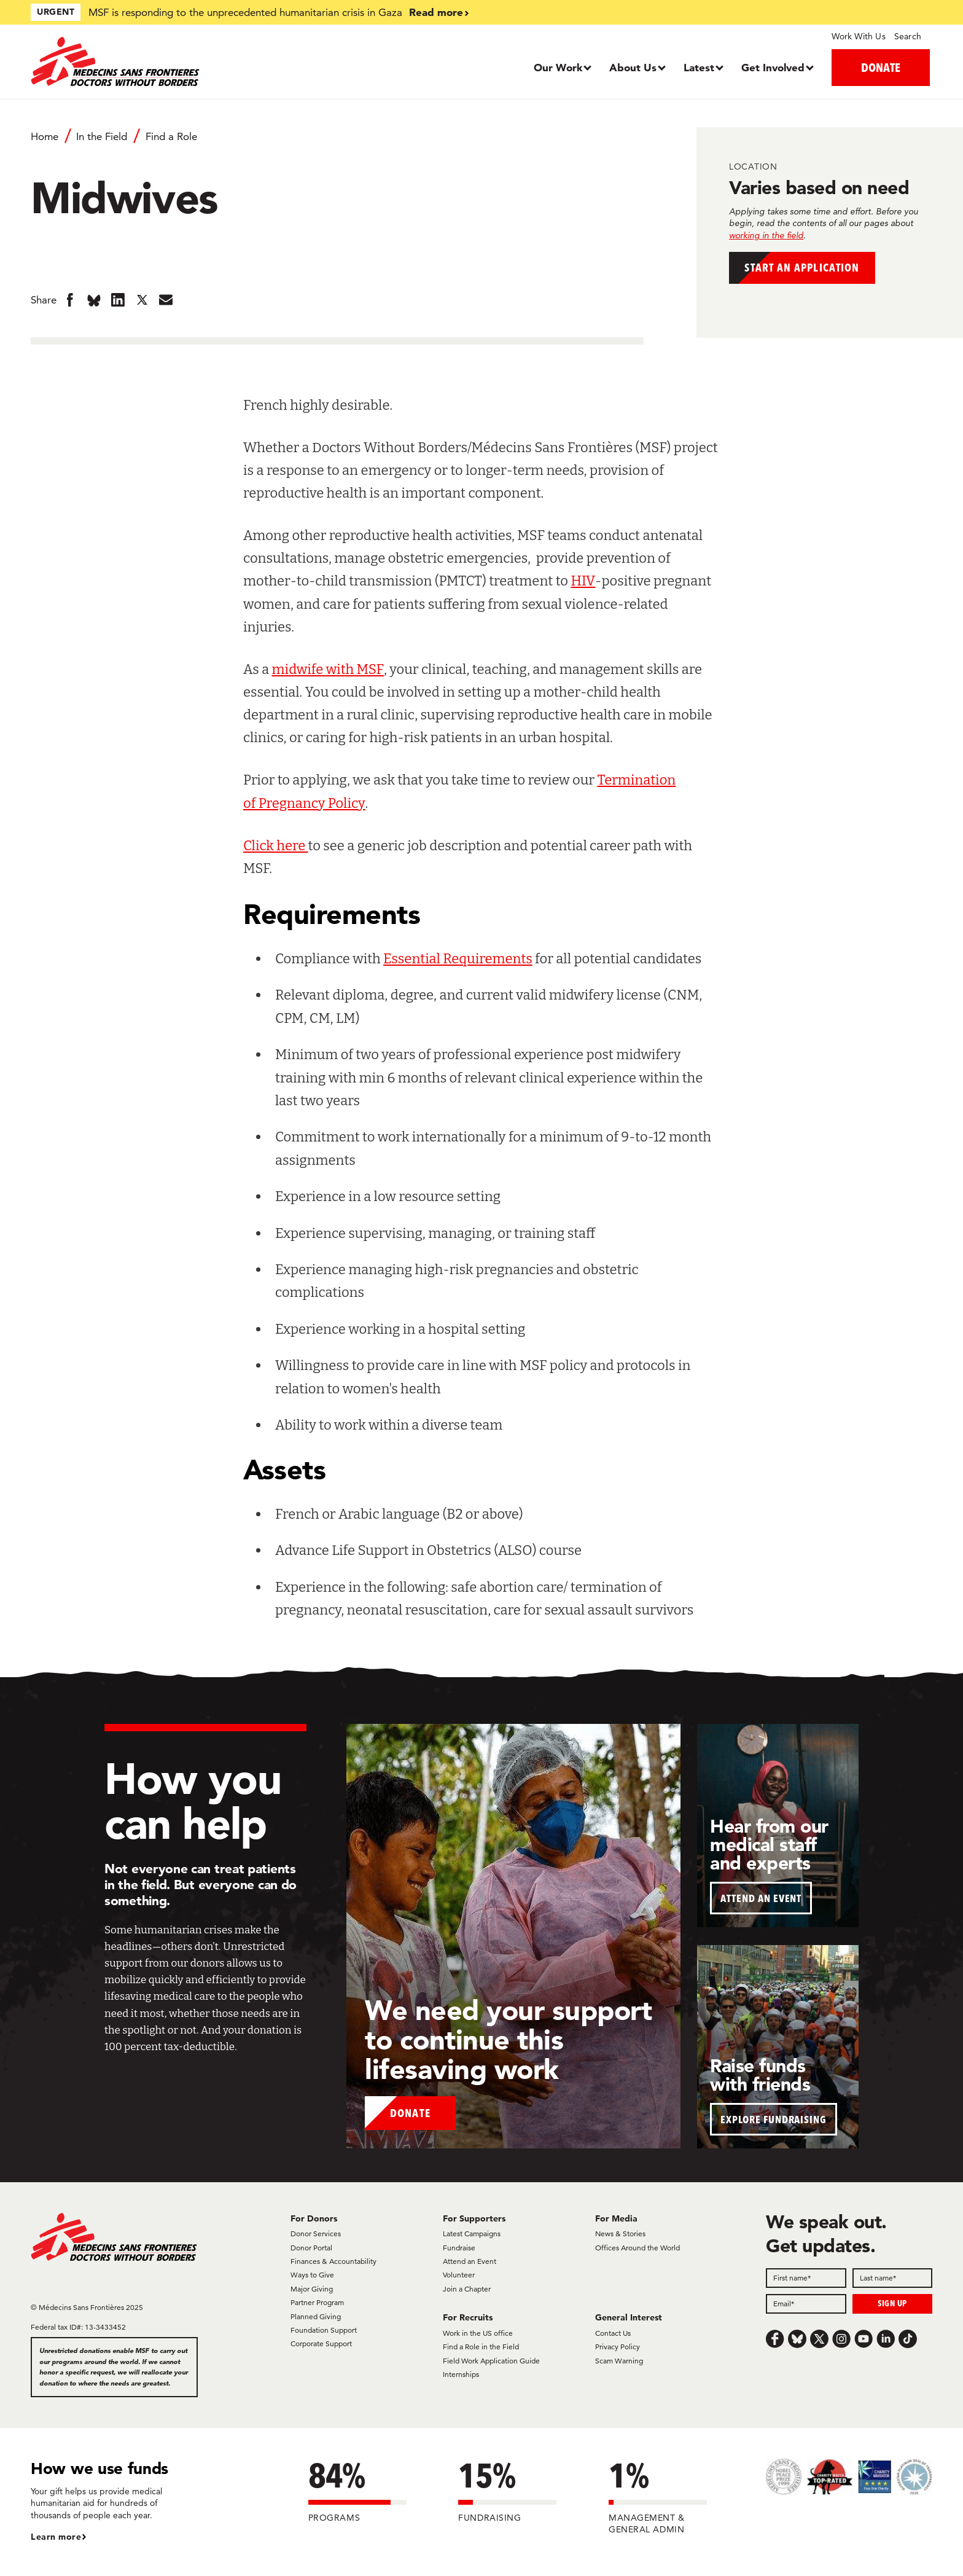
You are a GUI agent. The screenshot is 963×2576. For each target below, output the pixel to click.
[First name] (806, 2278)
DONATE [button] (880, 67)
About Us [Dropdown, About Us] (633, 67)
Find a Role (171, 136)
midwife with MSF (328, 669)
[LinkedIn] (885, 2339)
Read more (436, 12)
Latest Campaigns (472, 2233)
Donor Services (315, 2233)
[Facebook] (775, 2339)
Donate (411, 2111)
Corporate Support (321, 2343)
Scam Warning (619, 2360)
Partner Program (317, 2302)
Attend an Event (469, 2261)
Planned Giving (315, 2316)
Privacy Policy (617, 2346)
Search (907, 36)
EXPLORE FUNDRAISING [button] (773, 2119)
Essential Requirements (457, 958)
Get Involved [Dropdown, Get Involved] (773, 67)
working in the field (766, 235)
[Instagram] (841, 2339)
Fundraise (459, 2247)
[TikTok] (908, 2339)
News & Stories (620, 2233)
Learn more (56, 2536)
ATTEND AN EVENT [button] (760, 1898)
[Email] (806, 2304)
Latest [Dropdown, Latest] (699, 67)
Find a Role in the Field (481, 2346)
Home (44, 136)
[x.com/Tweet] (819, 2339)
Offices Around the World (637, 2247)
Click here (274, 845)
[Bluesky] (797, 2339)
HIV (583, 581)
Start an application (817, 270)
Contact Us (613, 2333)
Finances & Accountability (333, 2261)
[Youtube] (863, 2339)
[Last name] (892, 2278)
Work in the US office (478, 2333)
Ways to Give (312, 2274)
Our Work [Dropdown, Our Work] (558, 67)
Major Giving (311, 2288)
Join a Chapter (467, 2288)
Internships (461, 2374)
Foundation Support (323, 2330)
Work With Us (858, 36)
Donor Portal (311, 2247)
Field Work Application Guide (491, 2360)
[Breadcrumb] (337, 142)
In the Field (101, 136)
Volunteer (459, 2274)
